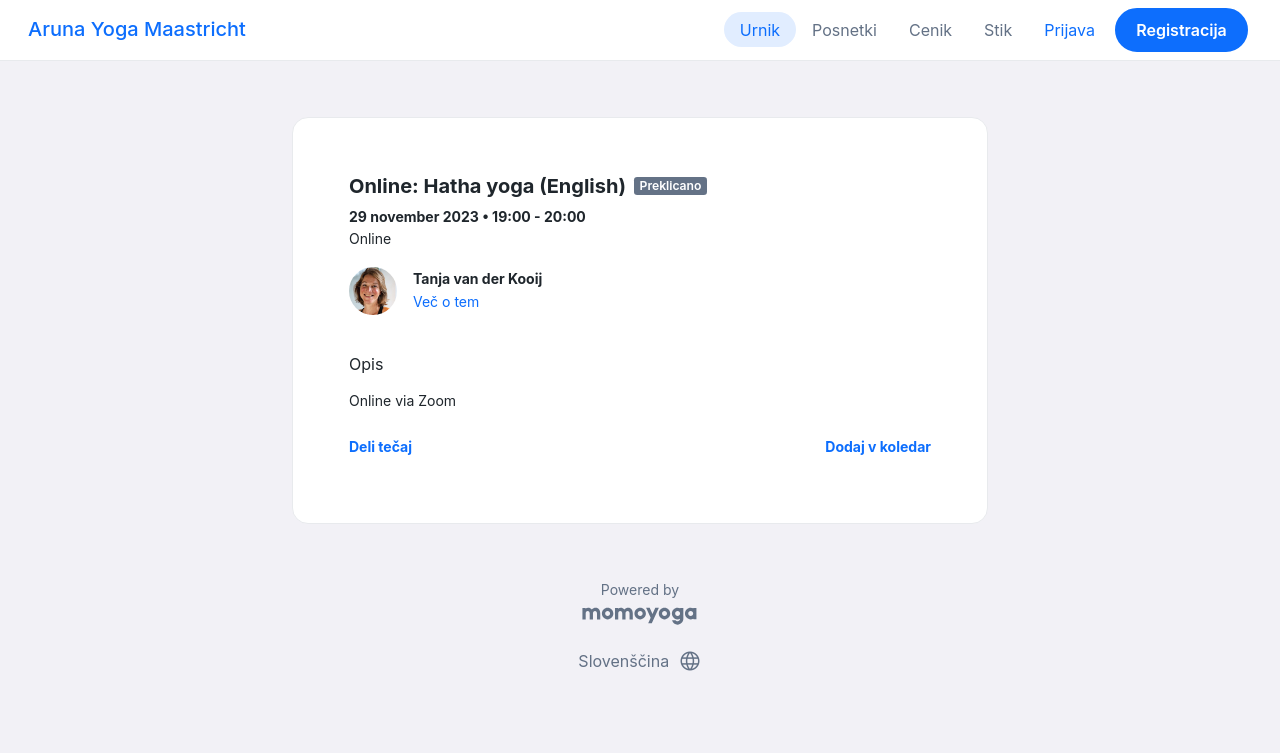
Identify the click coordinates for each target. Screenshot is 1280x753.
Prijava (1069, 30)
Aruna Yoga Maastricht (137, 29)
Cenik (930, 30)
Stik (998, 30)
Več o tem (446, 301)
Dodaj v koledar (878, 446)
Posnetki (844, 30)
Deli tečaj (380, 446)
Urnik (760, 30)
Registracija (1181, 30)
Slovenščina (639, 661)
